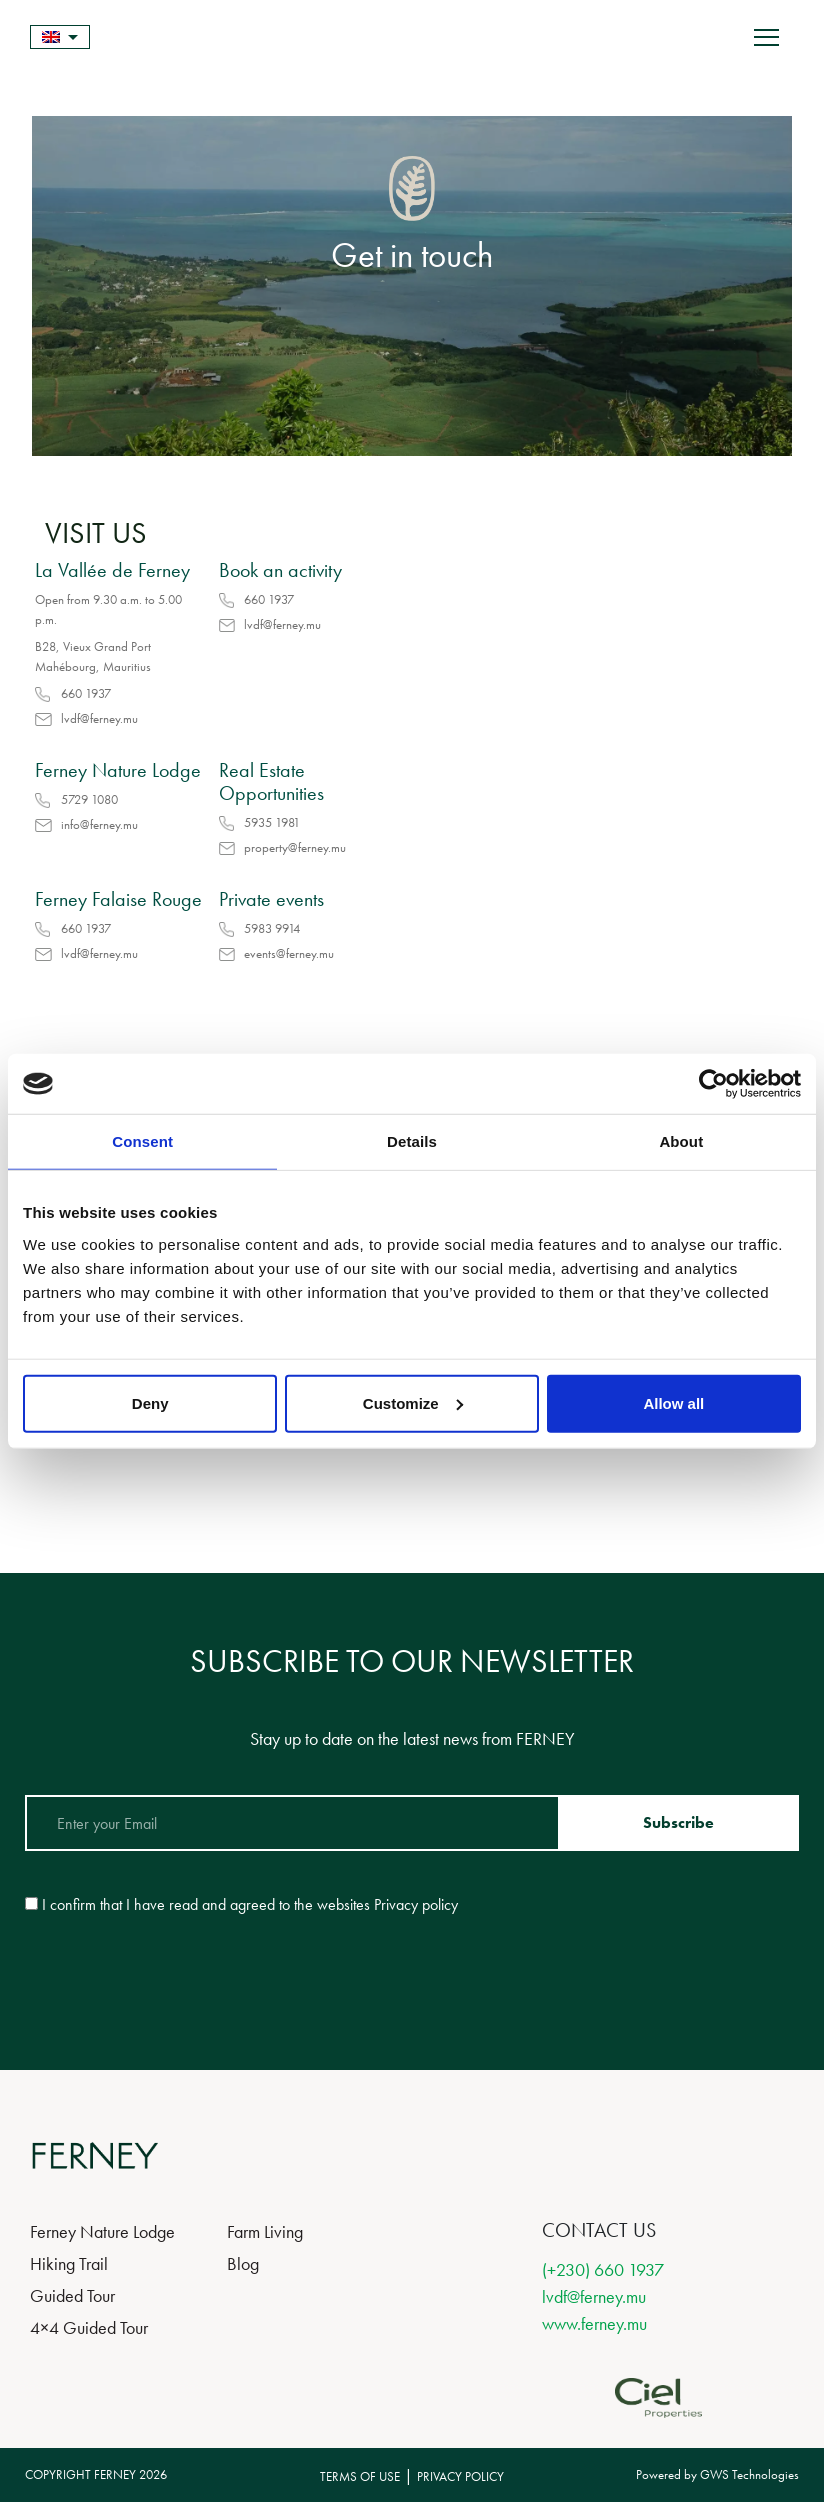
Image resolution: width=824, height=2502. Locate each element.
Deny (150, 1402)
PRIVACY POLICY (460, 2476)
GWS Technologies (749, 2474)
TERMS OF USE (360, 2476)
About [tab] (681, 1141)
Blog (243, 2263)
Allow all (673, 1402)
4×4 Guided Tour (89, 2327)
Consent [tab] (142, 1141)
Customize (413, 1402)
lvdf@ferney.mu (594, 2296)
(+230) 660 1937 (603, 2269)
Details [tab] (412, 1141)
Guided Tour (72, 2295)
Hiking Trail (69, 2263)
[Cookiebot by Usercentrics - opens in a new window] (713, 1084)
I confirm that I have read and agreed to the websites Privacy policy (250, 1905)
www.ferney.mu (594, 2323)
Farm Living (265, 2231)
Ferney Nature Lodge (102, 2231)
